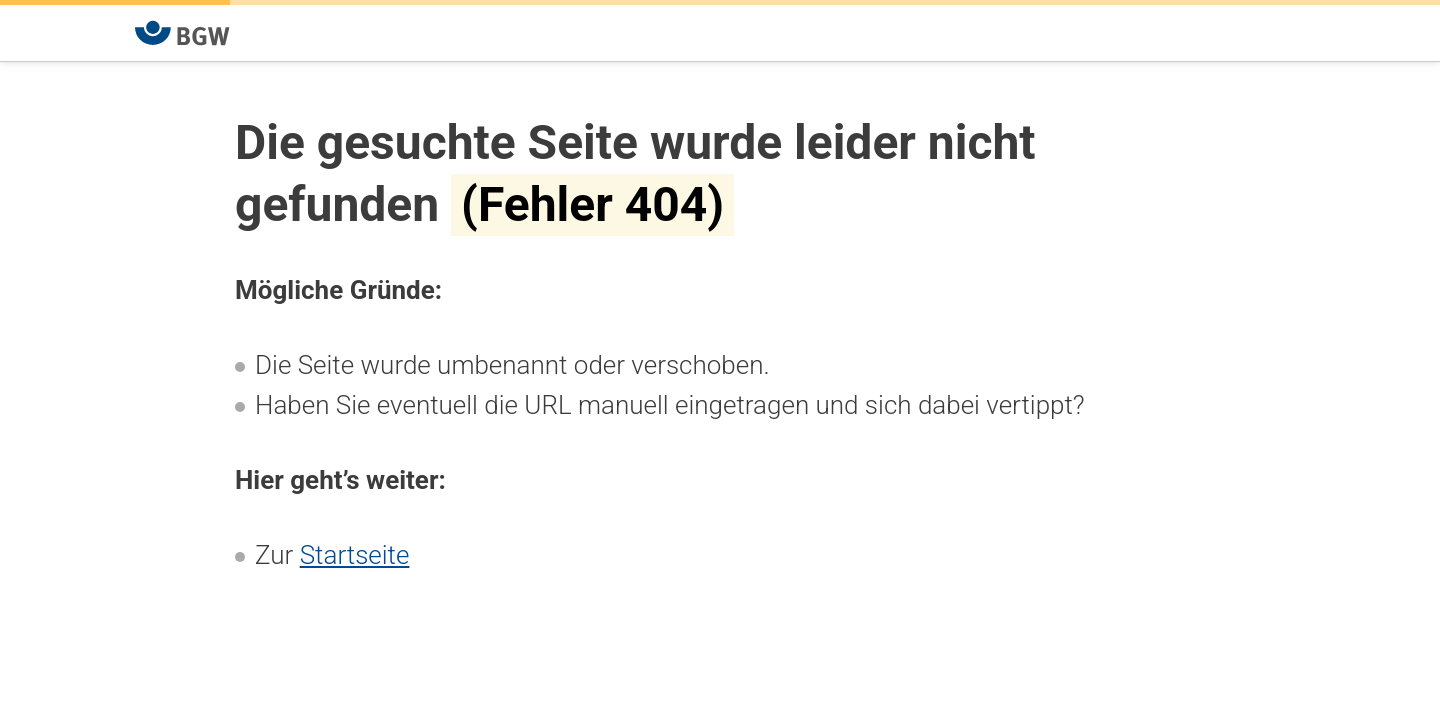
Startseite (355, 555)
